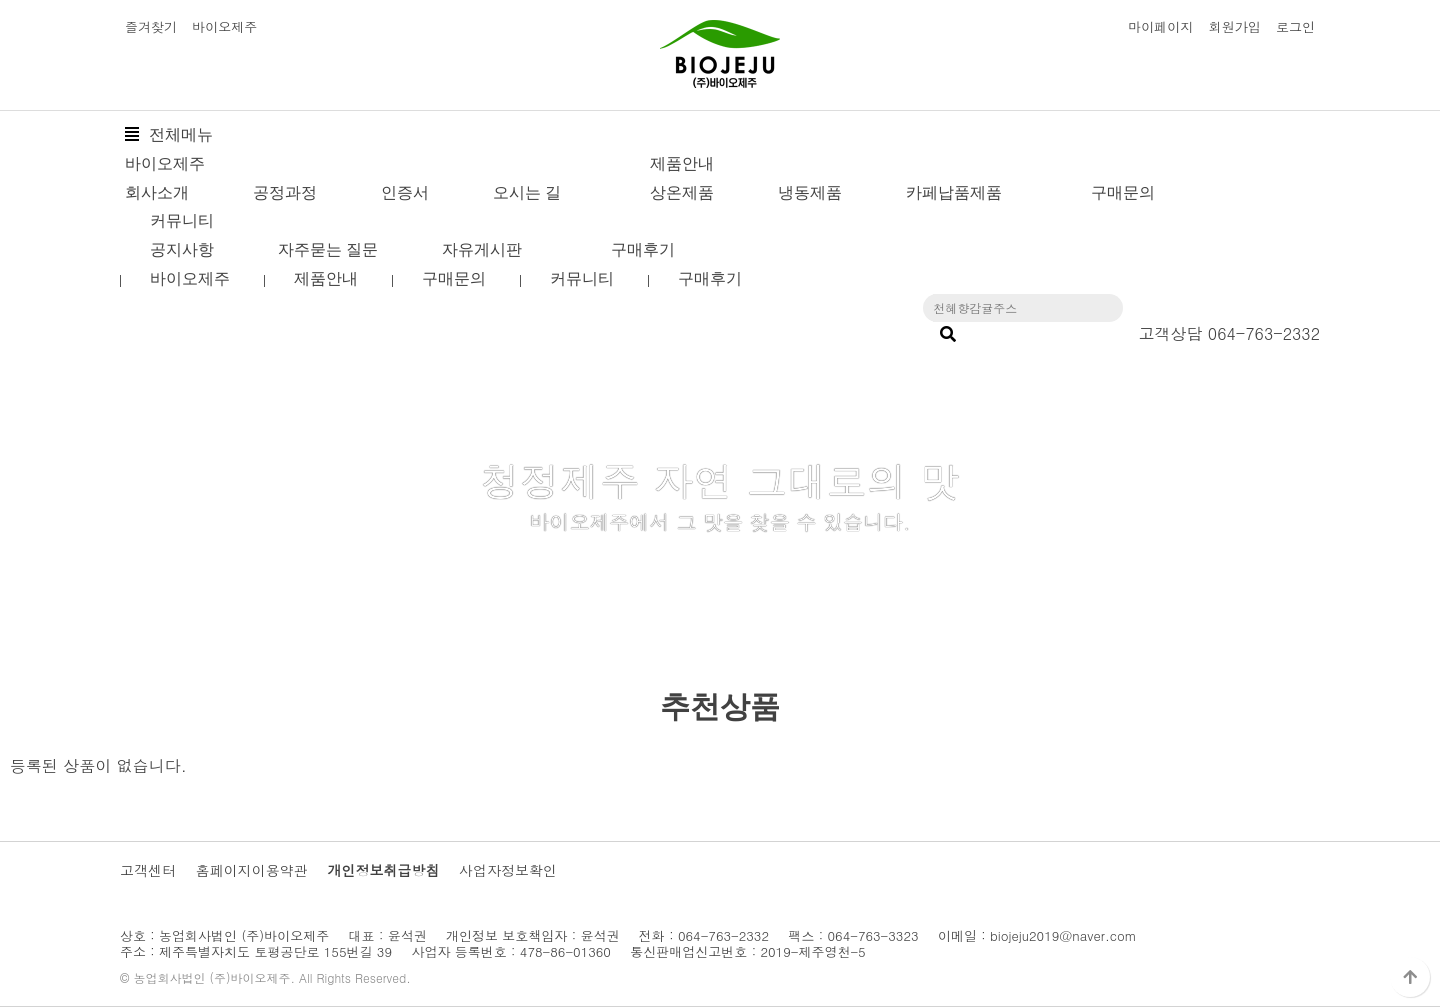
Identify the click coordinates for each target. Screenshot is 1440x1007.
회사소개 (157, 192)
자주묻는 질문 (328, 249)
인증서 (405, 192)
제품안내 (682, 163)
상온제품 (682, 192)
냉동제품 (810, 192)
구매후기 (643, 249)
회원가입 (1235, 26)
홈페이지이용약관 (252, 870)
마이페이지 (1160, 26)
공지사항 (182, 249)
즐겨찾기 (151, 26)
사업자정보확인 (508, 870)
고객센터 (148, 870)
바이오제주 (224, 26)
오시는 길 (527, 192)
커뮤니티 (182, 220)
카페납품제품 (954, 192)
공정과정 (285, 192)
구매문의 (1123, 192)
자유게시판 (482, 249)
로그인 (1295, 26)
